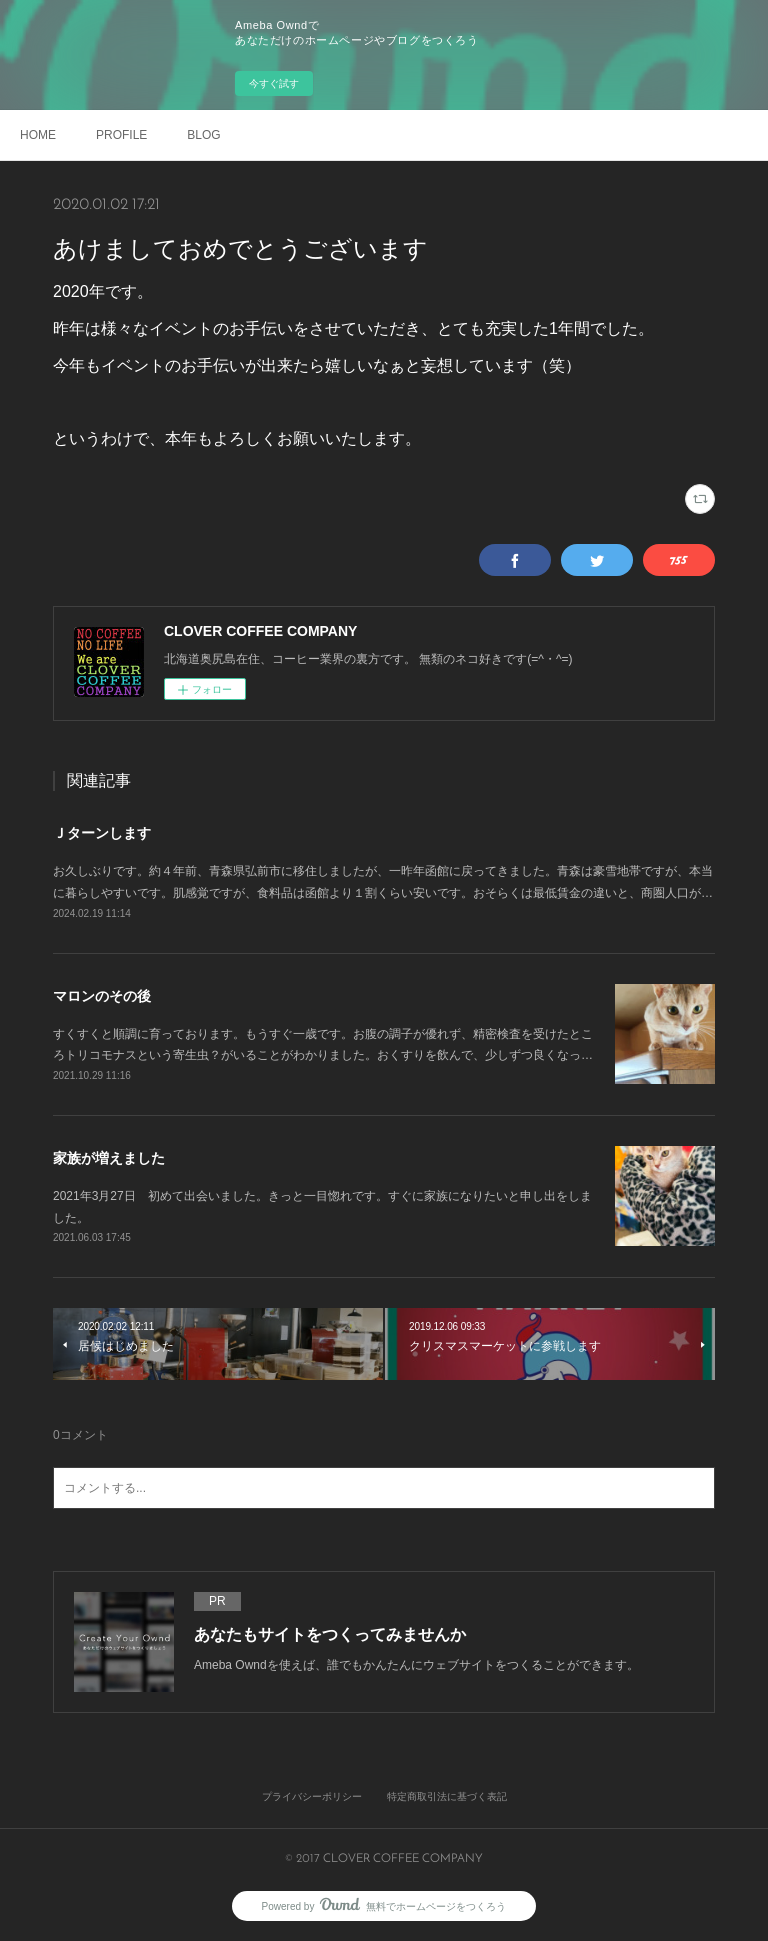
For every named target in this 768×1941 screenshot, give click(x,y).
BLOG (203, 135)
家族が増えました (109, 1158)
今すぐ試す (274, 83)
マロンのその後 (102, 996)
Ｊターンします (102, 833)
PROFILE (121, 135)
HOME (38, 135)
